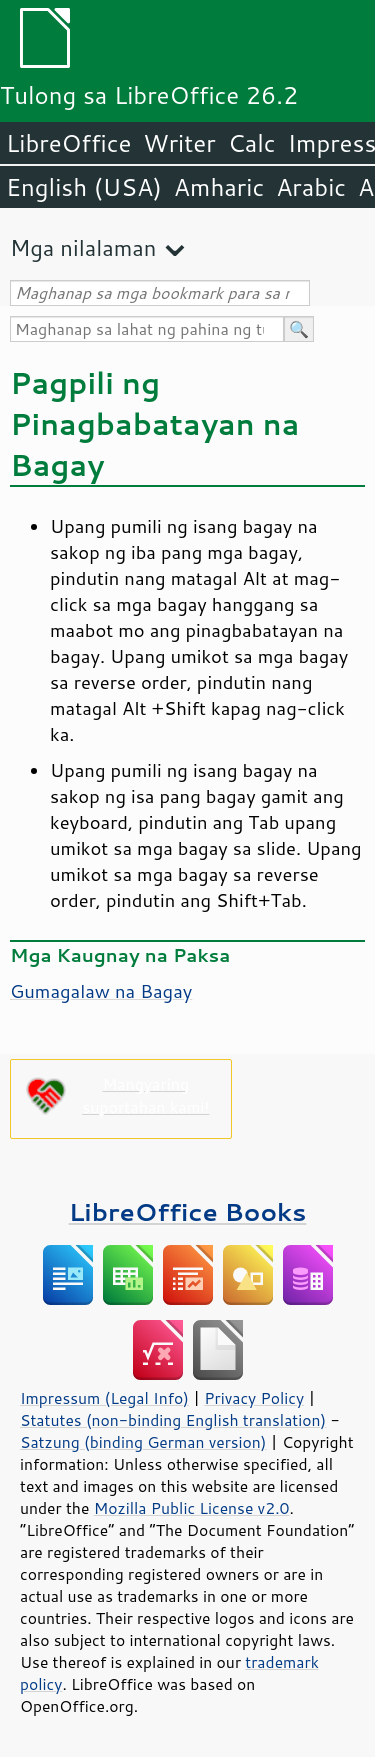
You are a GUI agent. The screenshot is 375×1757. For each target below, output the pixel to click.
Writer (179, 143)
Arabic (311, 187)
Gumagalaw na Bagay (101, 991)
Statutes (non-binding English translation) (173, 1420)
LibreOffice (68, 143)
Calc (252, 143)
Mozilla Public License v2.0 (192, 1508)
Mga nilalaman (83, 247)
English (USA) (84, 187)
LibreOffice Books (188, 1211)
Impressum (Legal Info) (104, 1398)
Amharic (219, 187)
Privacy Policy (254, 1398)
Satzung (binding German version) (143, 1442)
